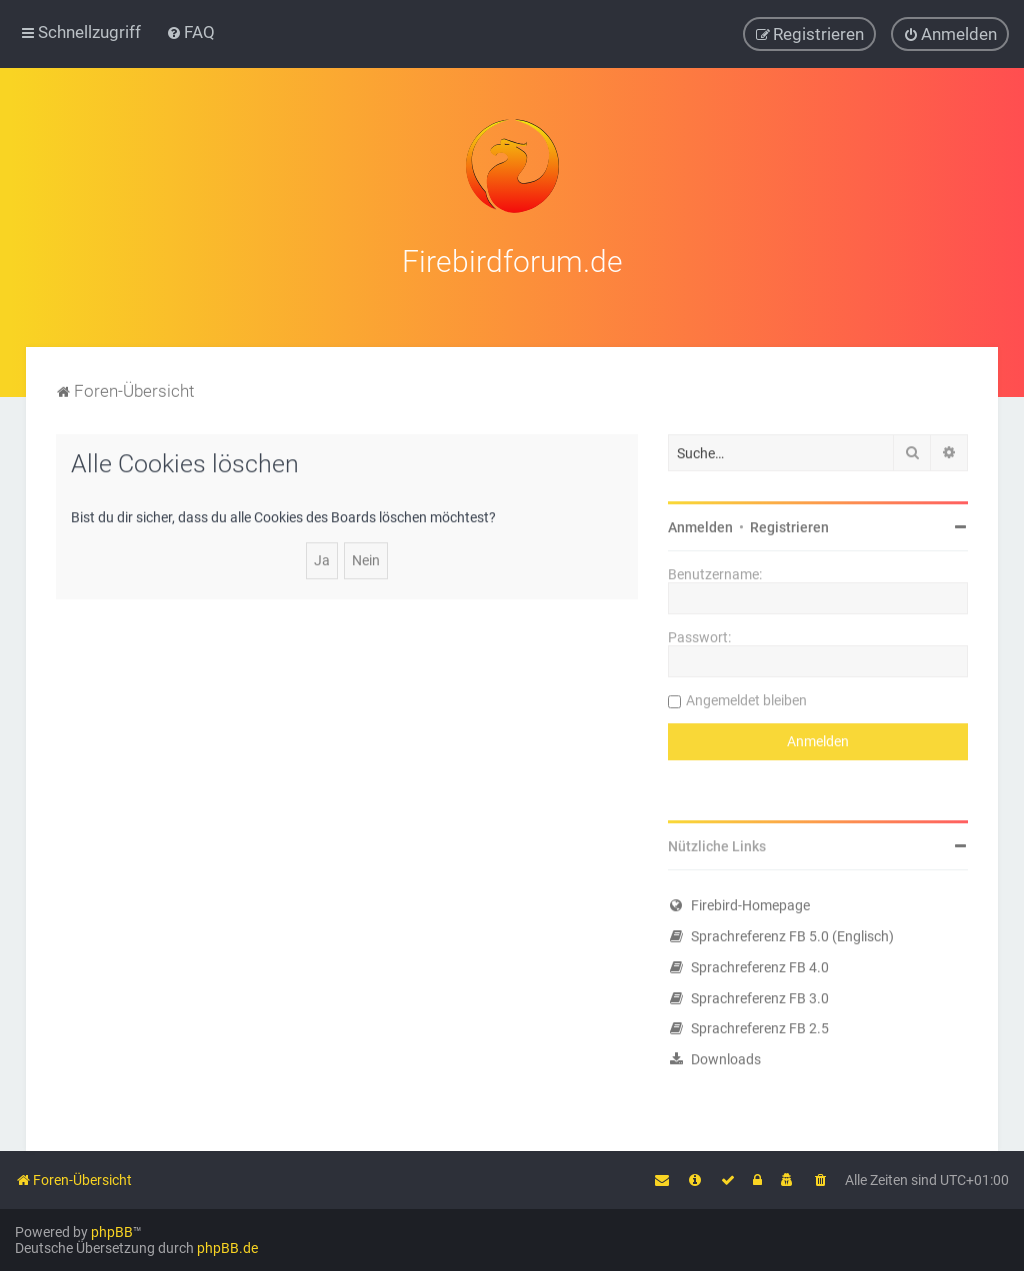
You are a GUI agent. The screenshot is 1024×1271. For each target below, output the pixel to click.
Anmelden (700, 525)
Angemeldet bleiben (746, 698)
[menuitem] (190, 32)
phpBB (112, 1232)
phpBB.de (227, 1248)
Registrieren (789, 525)
